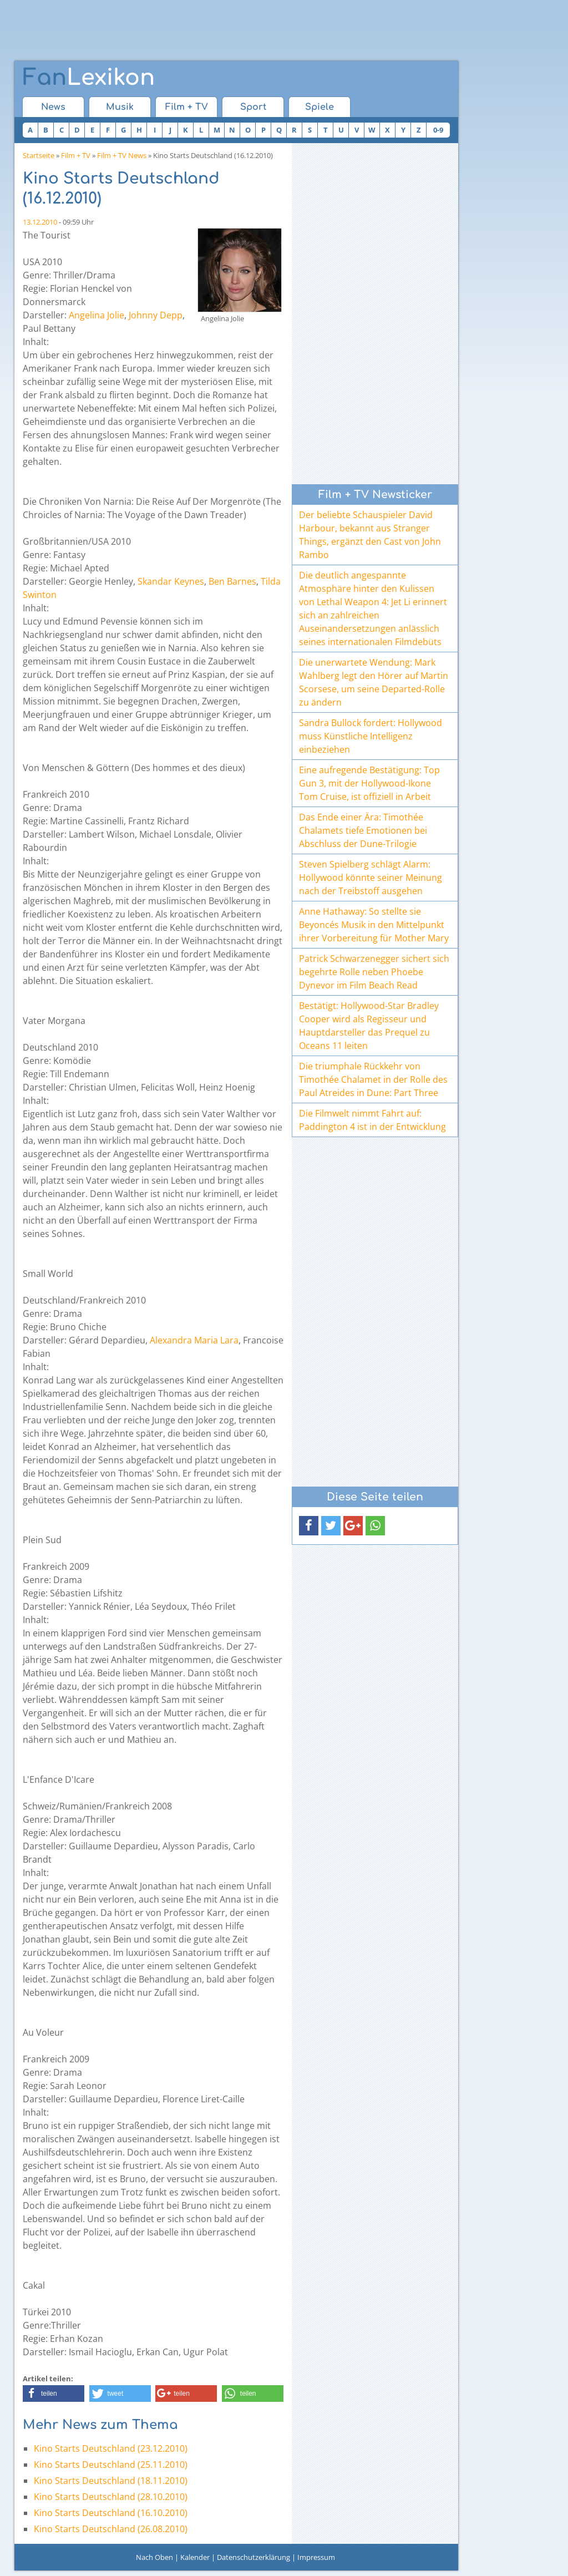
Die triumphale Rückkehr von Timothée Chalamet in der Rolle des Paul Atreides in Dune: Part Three (373, 1079)
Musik (120, 107)
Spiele (319, 107)
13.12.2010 (40, 222)
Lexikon (89, 77)
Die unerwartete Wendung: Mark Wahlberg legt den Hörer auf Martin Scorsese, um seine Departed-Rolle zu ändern (373, 682)
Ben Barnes (232, 581)
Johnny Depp (155, 315)
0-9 (438, 130)
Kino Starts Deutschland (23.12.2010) (110, 2448)
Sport (253, 107)
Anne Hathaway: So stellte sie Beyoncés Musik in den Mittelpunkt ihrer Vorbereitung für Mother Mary (374, 924)
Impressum (316, 2557)
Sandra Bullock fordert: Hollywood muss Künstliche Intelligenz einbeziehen (370, 736)
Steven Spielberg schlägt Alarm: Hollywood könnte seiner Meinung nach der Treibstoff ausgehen (370, 877)
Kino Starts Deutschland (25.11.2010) (110, 2464)
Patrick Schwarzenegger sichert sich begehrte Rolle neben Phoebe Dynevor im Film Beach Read (374, 971)
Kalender (195, 2557)
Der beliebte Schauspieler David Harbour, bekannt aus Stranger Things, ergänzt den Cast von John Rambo (370, 535)
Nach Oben (154, 2557)
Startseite (38, 155)
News (53, 107)
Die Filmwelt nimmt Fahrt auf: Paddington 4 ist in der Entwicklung (372, 1120)
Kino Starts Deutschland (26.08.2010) (110, 2529)
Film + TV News (121, 155)
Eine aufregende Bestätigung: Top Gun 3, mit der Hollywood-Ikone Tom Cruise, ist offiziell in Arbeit (369, 783)
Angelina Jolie (96, 315)
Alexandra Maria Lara (194, 1340)
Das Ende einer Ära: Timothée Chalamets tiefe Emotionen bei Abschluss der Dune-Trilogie (363, 830)
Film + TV (186, 107)
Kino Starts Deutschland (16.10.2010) (110, 2513)
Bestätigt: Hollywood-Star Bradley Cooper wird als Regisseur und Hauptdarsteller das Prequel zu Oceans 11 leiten (369, 1026)
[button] (53, 2393)
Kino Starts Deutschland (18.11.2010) (110, 2480)
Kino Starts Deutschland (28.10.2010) (110, 2497)
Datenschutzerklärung (253, 2557)
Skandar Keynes (171, 581)
